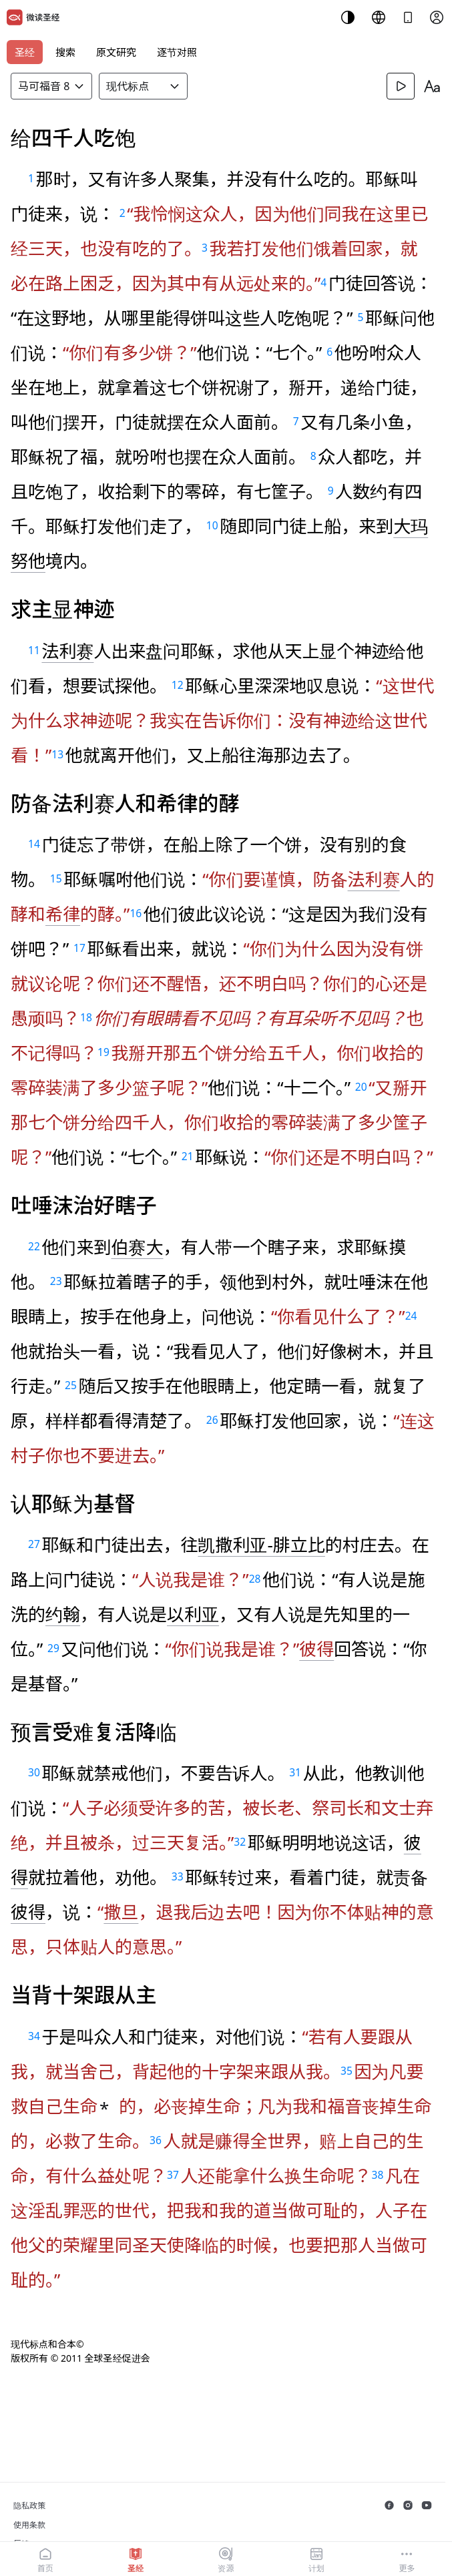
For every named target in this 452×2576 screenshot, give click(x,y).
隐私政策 (29, 2505)
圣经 (25, 52)
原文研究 (116, 52)
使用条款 (29, 2525)
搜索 (65, 52)
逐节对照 (177, 52)
